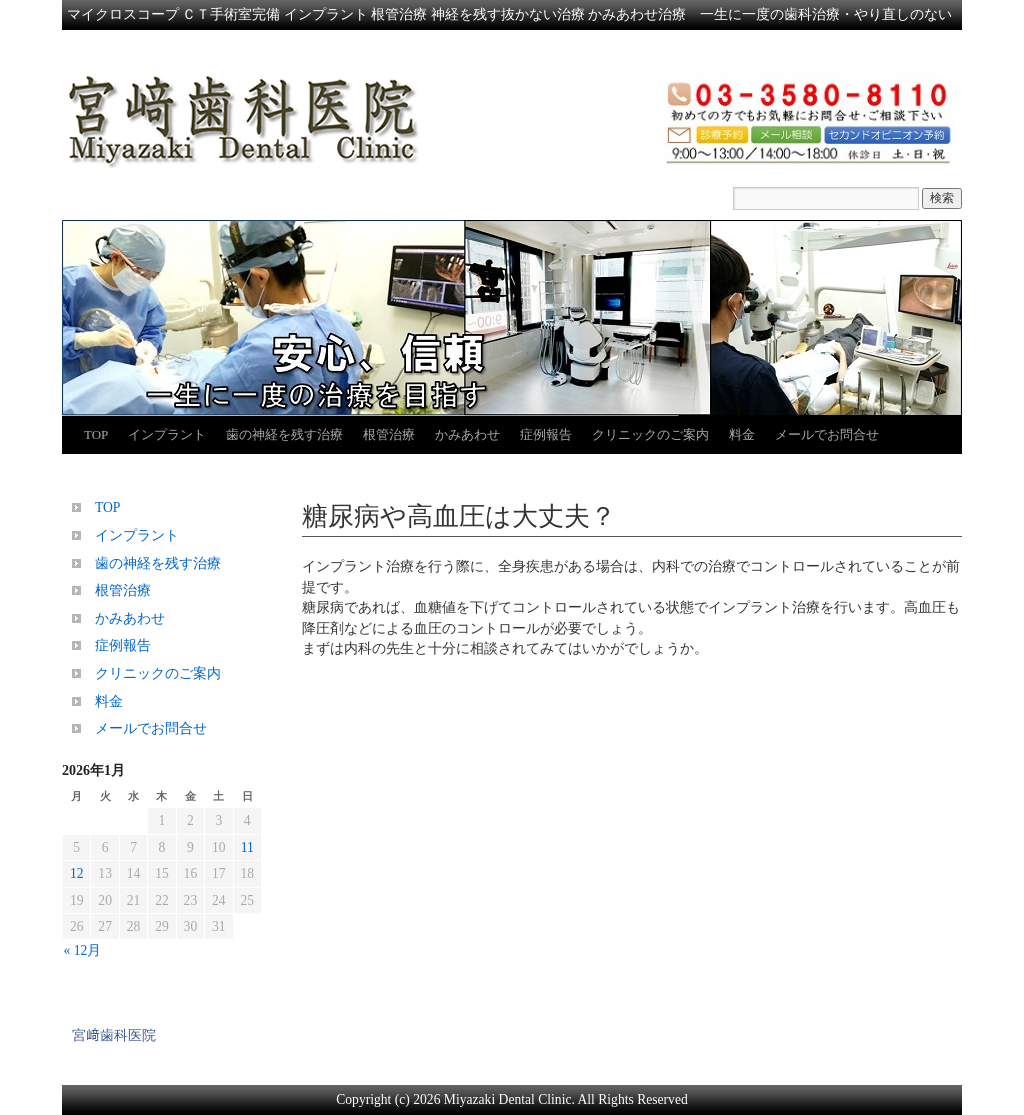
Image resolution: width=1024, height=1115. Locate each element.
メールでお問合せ (827, 434)
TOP (96, 434)
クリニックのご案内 (650, 434)
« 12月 (83, 950)
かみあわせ (467, 434)
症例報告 (546, 434)
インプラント (167, 434)
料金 (742, 434)
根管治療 (389, 434)
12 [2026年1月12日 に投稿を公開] (77, 873)
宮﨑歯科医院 (114, 1035)
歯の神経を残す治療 (284, 434)
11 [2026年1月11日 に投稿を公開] (247, 847)
